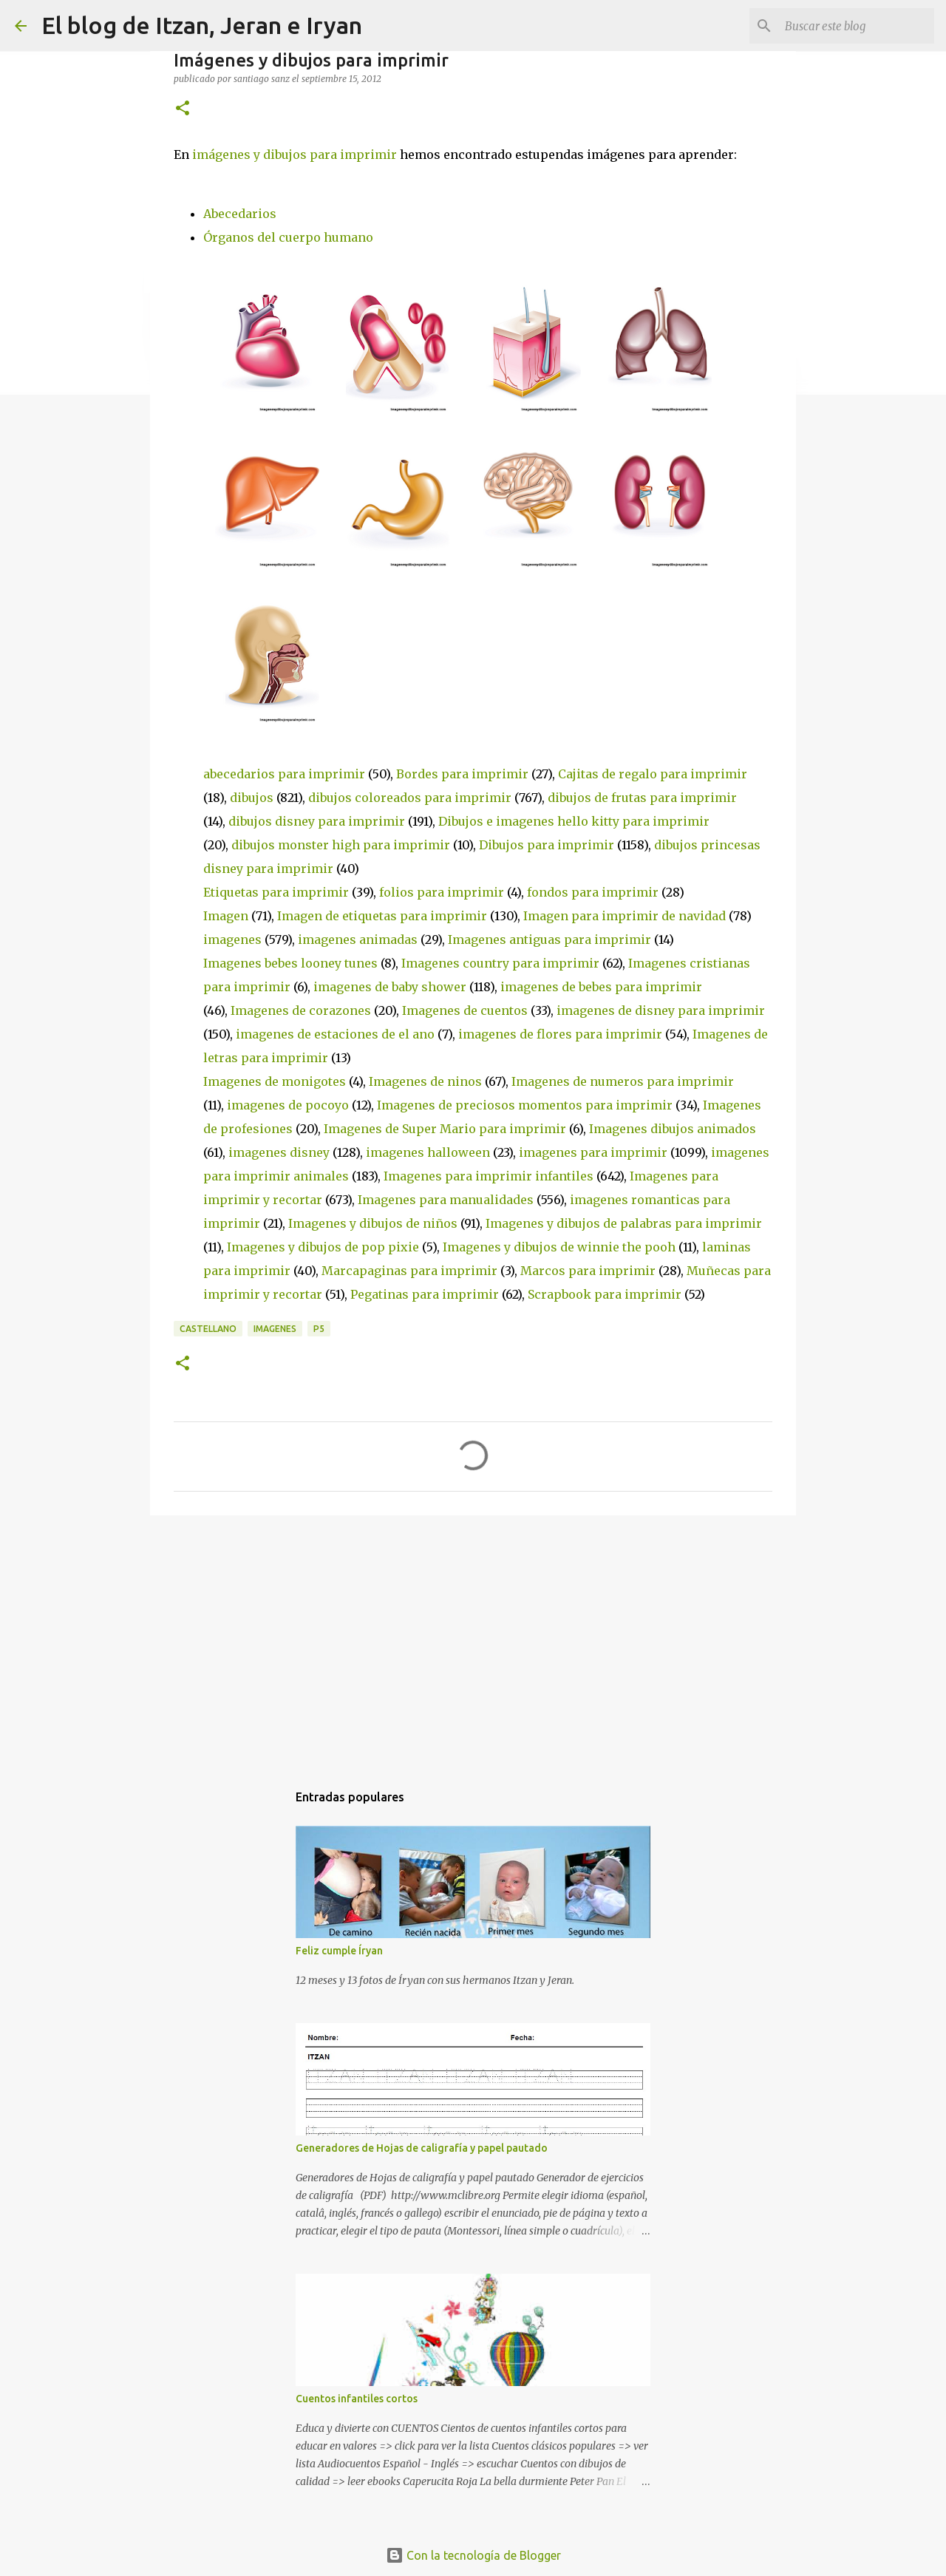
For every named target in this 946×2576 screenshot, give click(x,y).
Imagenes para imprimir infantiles (490, 1176)
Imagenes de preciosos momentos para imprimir (526, 1105)
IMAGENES (274, 1328)
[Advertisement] (473, 1640)
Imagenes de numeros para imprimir (622, 1081)
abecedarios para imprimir (285, 774)
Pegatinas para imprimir (426, 1294)
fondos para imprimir (594, 892)
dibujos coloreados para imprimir (411, 797)
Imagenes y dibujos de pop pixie (324, 1247)
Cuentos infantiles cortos (357, 2399)
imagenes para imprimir (594, 1152)
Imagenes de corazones (302, 1010)
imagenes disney (280, 1152)
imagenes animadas (359, 939)
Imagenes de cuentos (466, 1010)
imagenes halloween (429, 1152)
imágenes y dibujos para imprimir (294, 154)
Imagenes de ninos (427, 1081)
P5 (318, 1328)
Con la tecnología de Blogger (473, 2555)
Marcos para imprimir (589, 1270)
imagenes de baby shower (391, 986)
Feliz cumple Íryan (339, 1951)
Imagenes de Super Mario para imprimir (446, 1128)
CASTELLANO (208, 1328)
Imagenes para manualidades (447, 1199)
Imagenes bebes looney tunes (292, 963)
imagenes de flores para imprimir (561, 1034)
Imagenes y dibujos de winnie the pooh (560, 1247)
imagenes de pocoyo (289, 1105)
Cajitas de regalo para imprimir (652, 774)
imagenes (234, 939)
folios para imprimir (443, 892)
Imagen (227, 915)
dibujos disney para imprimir (318, 821)
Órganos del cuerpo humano (288, 237)
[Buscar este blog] (856, 26)
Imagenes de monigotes (276, 1081)
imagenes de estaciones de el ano (337, 1034)
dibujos (253, 797)
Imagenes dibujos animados (672, 1128)
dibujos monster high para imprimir (342, 844)
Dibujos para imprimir (548, 844)
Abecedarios (239, 213)
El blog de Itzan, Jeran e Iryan (201, 25)
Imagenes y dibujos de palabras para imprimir (624, 1223)
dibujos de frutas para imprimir (642, 797)
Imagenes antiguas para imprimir (551, 939)
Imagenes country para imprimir (501, 963)
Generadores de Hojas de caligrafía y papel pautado (422, 2148)
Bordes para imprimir (463, 774)
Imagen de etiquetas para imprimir (383, 915)
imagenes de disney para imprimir (661, 1010)
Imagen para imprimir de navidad (626, 915)
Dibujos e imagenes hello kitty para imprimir (574, 821)
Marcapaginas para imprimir (410, 1270)
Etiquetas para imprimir (277, 892)
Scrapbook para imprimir (606, 1294)
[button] (182, 109)
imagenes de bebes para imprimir (601, 986)
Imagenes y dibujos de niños (374, 1223)
